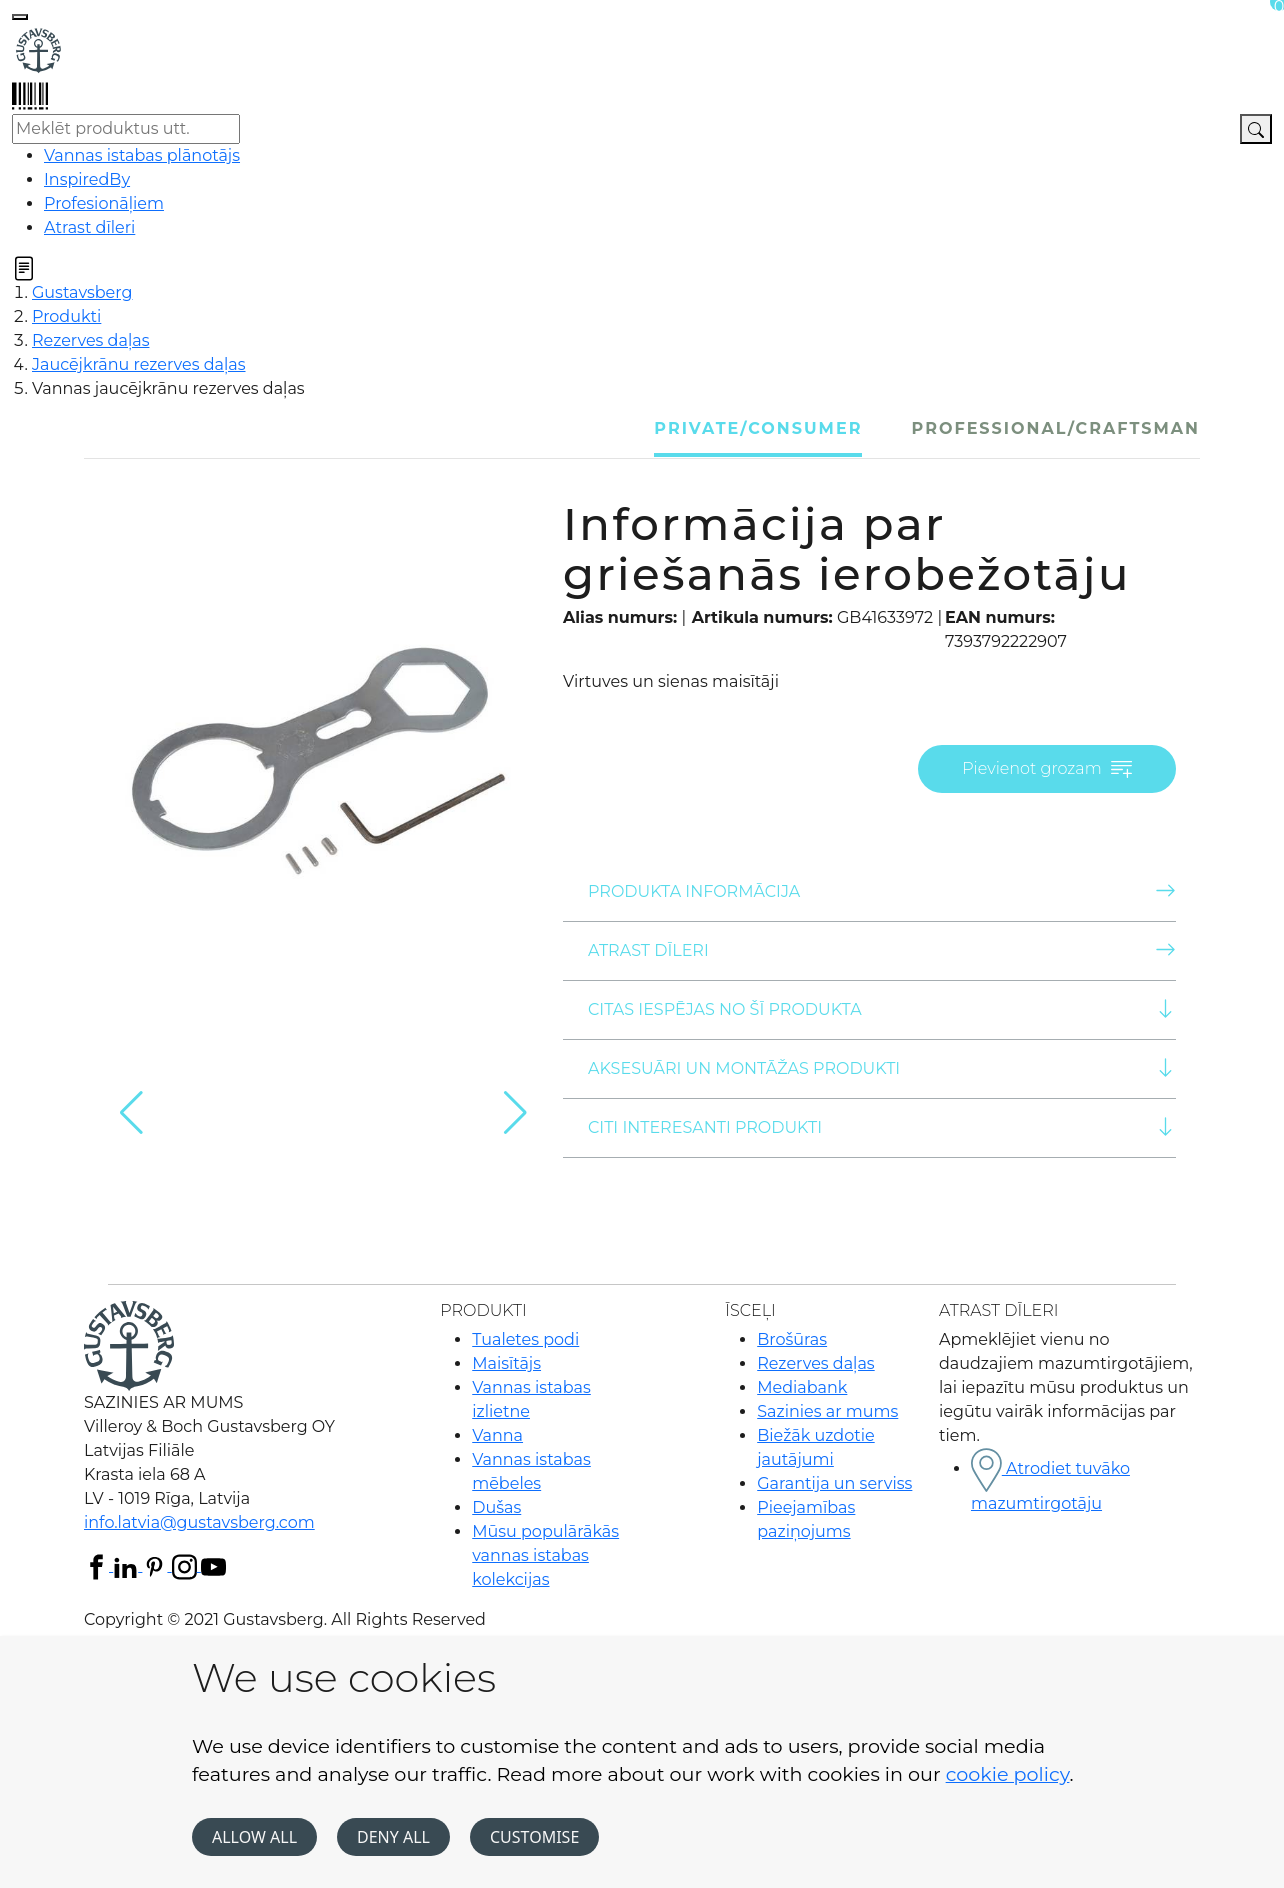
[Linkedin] (127, 1565)
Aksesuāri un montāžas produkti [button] (882, 1067)
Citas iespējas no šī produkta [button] (882, 1008)
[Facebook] (98, 1565)
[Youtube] (213, 1565)
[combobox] (126, 129)
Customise (534, 1837)
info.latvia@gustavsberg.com (199, 1522)
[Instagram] (186, 1565)
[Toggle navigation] (20, 17)
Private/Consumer (758, 428)
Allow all (254, 1837)
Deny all (393, 1837)
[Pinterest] (156, 1565)
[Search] (1256, 129)
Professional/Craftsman (1056, 428)
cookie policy (1008, 1774)
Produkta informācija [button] (882, 890)
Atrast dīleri (882, 949)
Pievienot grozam (1047, 769)
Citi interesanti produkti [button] (882, 1126)
